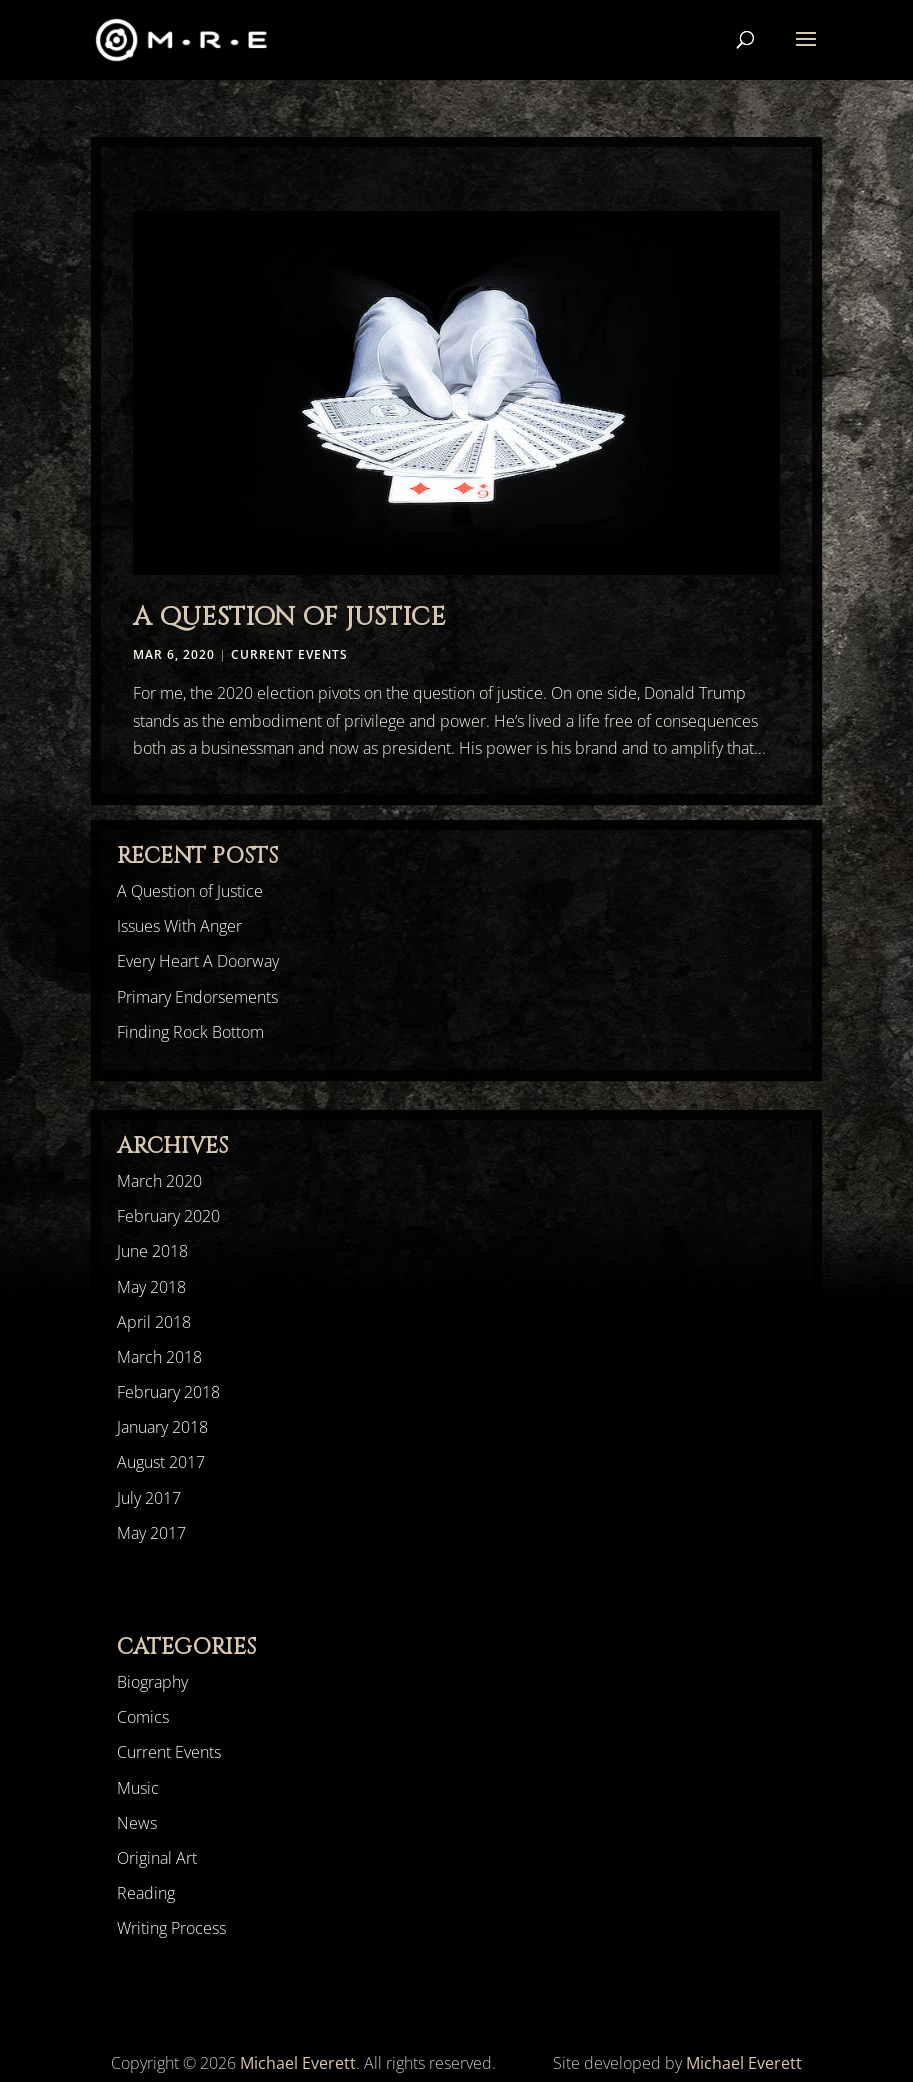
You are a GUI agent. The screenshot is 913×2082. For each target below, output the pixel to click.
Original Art (157, 1858)
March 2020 (159, 1181)
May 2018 (151, 1287)
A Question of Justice (289, 617)
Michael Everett (298, 2063)
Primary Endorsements (197, 997)
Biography (152, 1682)
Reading (146, 1893)
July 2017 (149, 1498)
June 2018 (152, 1251)
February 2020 (168, 1216)
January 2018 (162, 1427)
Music (138, 1788)
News (137, 1823)
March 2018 (159, 1357)
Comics (143, 1717)
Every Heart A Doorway (198, 961)
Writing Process (171, 1928)
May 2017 (151, 1533)
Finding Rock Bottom (190, 1032)
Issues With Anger (179, 926)
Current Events (289, 654)
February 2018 (168, 1392)
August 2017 (161, 1462)
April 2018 (154, 1322)
